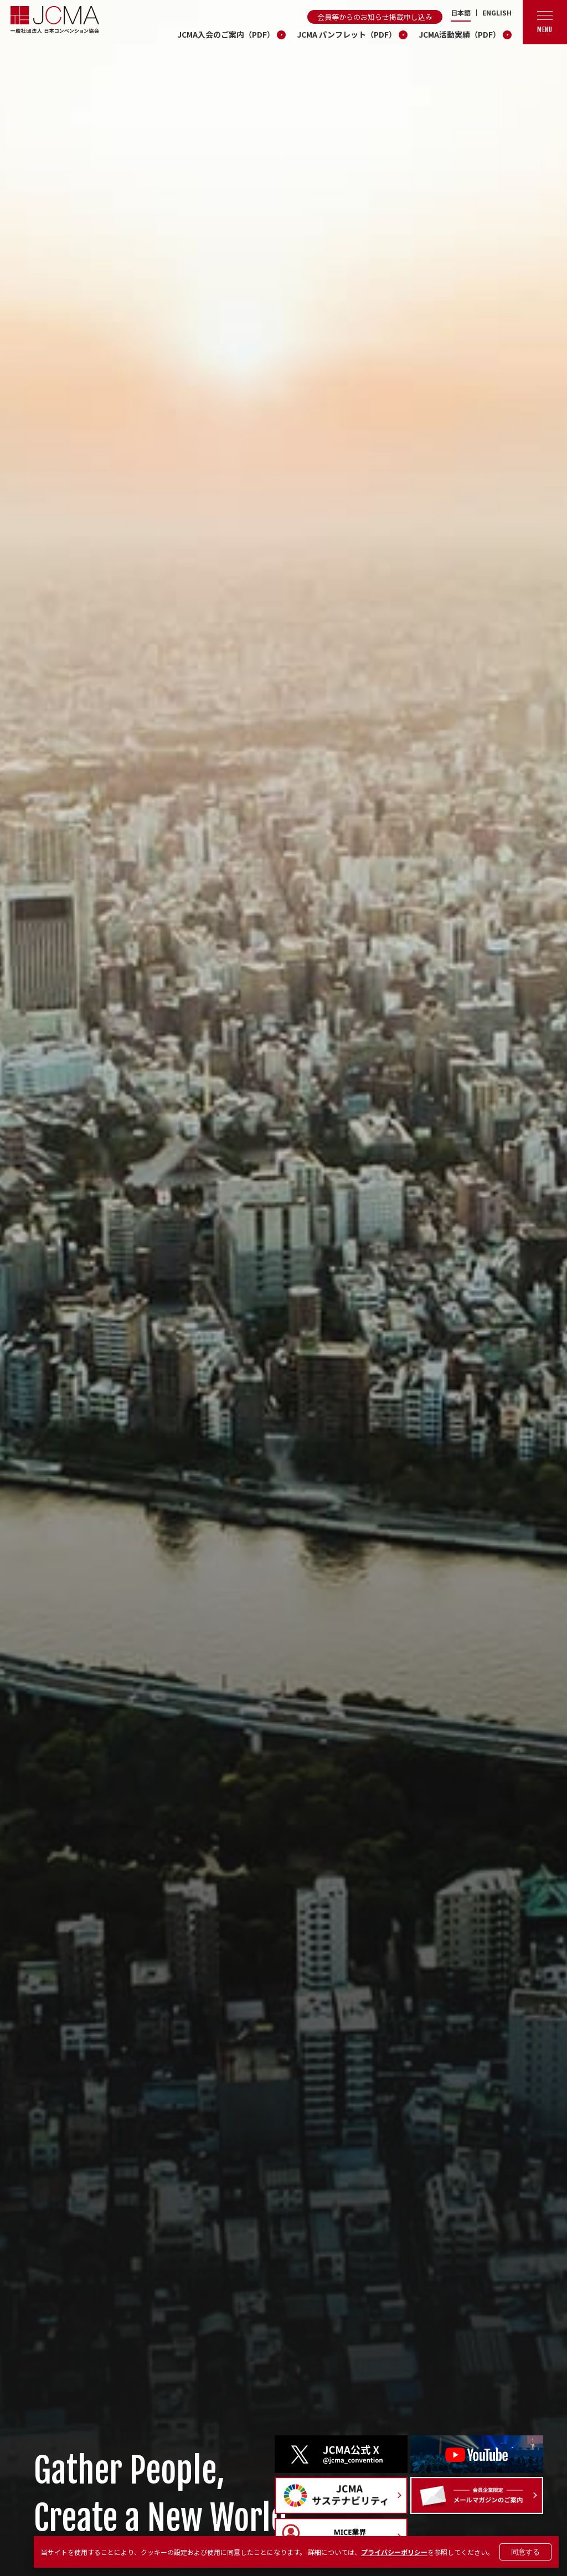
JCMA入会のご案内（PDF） (226, 34)
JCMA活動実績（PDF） (460, 34)
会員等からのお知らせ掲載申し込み (374, 17)
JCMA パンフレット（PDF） (346, 34)
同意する (525, 2552)
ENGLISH (497, 12)
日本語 (461, 12)
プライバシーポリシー (394, 2552)
